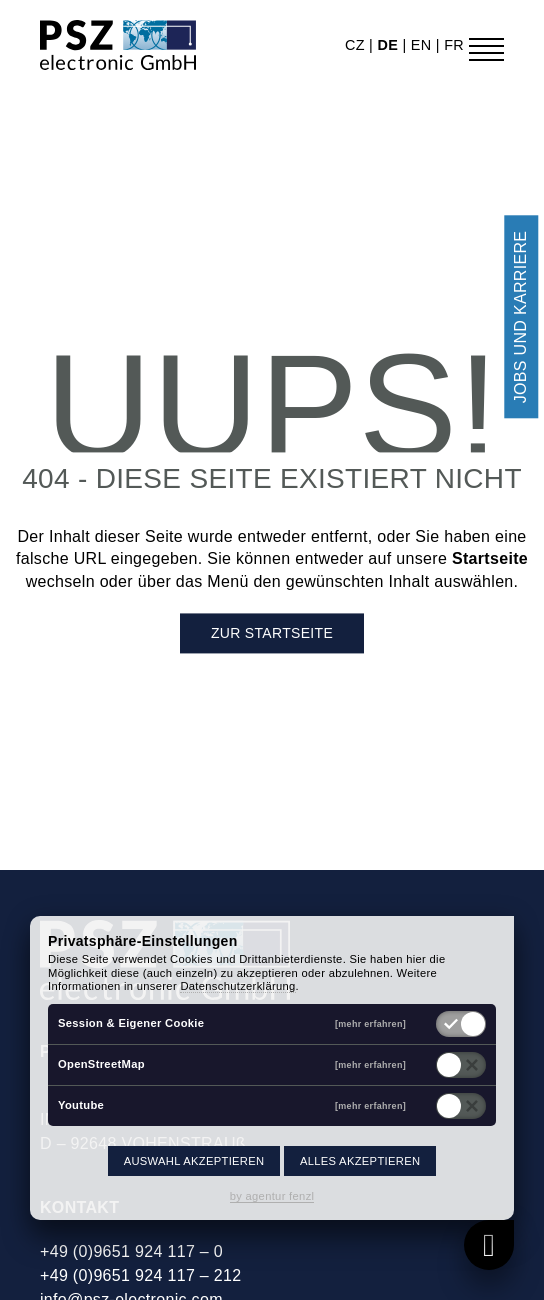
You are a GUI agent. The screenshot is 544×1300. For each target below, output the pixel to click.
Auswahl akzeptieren (194, 1161)
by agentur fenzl (272, 1196)
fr (454, 45)
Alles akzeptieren (360, 1161)
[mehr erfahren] (370, 1023)
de (389, 45)
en (423, 45)
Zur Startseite (272, 634)
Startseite (490, 559)
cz (357, 45)
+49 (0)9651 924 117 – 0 (131, 1251)
